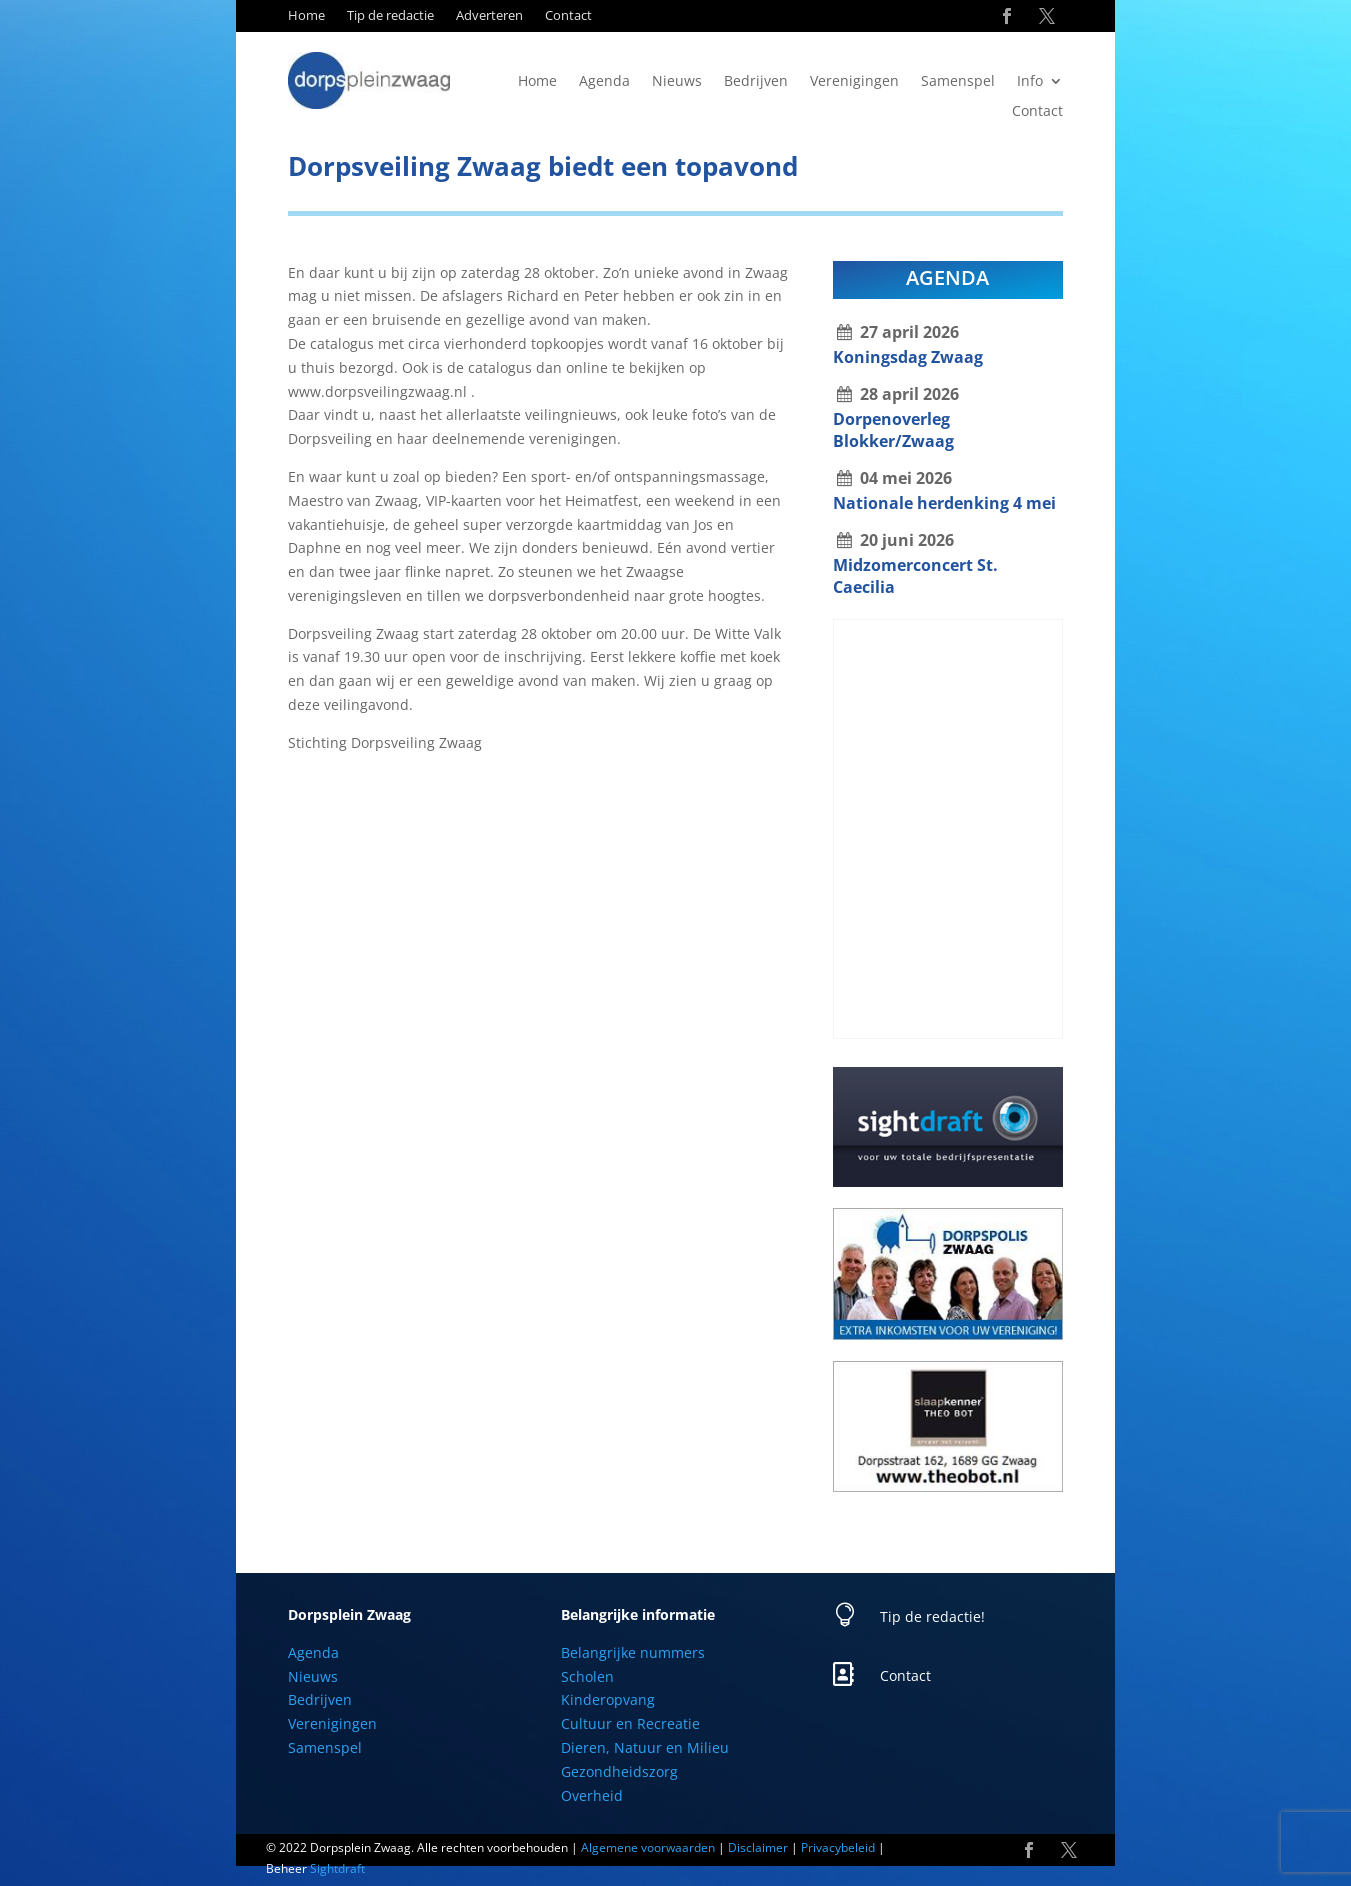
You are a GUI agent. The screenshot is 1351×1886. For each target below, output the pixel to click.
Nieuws (677, 82)
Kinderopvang (608, 1699)
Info (1030, 82)
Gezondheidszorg (619, 1771)
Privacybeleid (838, 1847)
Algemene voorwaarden (648, 1847)
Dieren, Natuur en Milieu (645, 1747)
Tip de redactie (390, 16)
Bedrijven (756, 82)
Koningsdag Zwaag (908, 357)
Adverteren (489, 16)
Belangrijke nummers (633, 1652)
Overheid (592, 1795)
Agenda (604, 82)
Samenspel (958, 82)
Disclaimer (758, 1847)
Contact (568, 16)
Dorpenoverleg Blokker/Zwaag (893, 430)
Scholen (587, 1676)
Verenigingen (854, 82)
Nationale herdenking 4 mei (944, 503)
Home (306, 16)
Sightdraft (337, 1868)
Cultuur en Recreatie (630, 1723)
